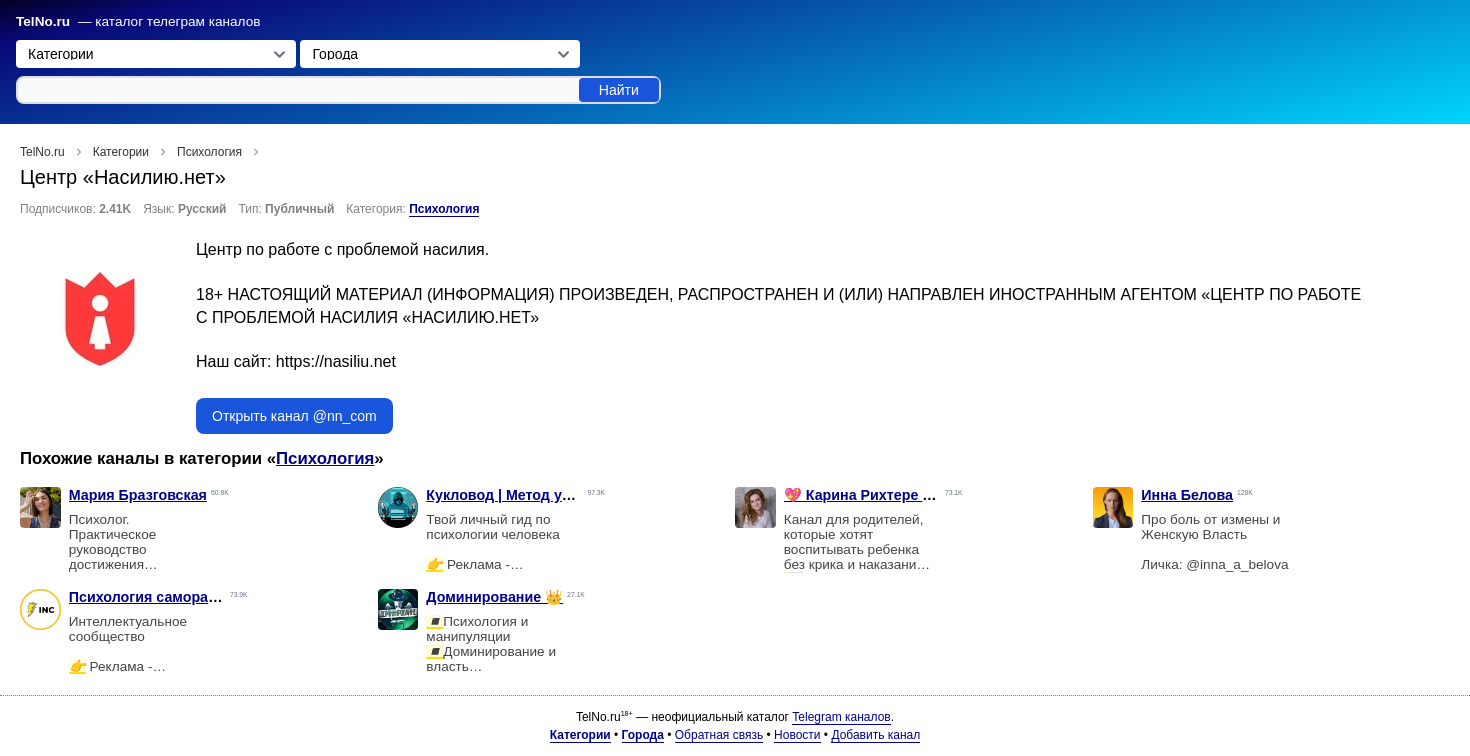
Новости (797, 735)
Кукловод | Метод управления (532, 495)
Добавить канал (875, 735)
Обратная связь (719, 735)
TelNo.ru (43, 21)
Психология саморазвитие (163, 597)
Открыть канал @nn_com (294, 416)
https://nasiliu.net (336, 361)
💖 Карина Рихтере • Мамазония (897, 495)
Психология (444, 209)
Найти (619, 90)
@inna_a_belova (1237, 564)
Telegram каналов (841, 717)
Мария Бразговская (138, 495)
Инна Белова (1187, 495)
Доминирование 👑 (494, 597)
